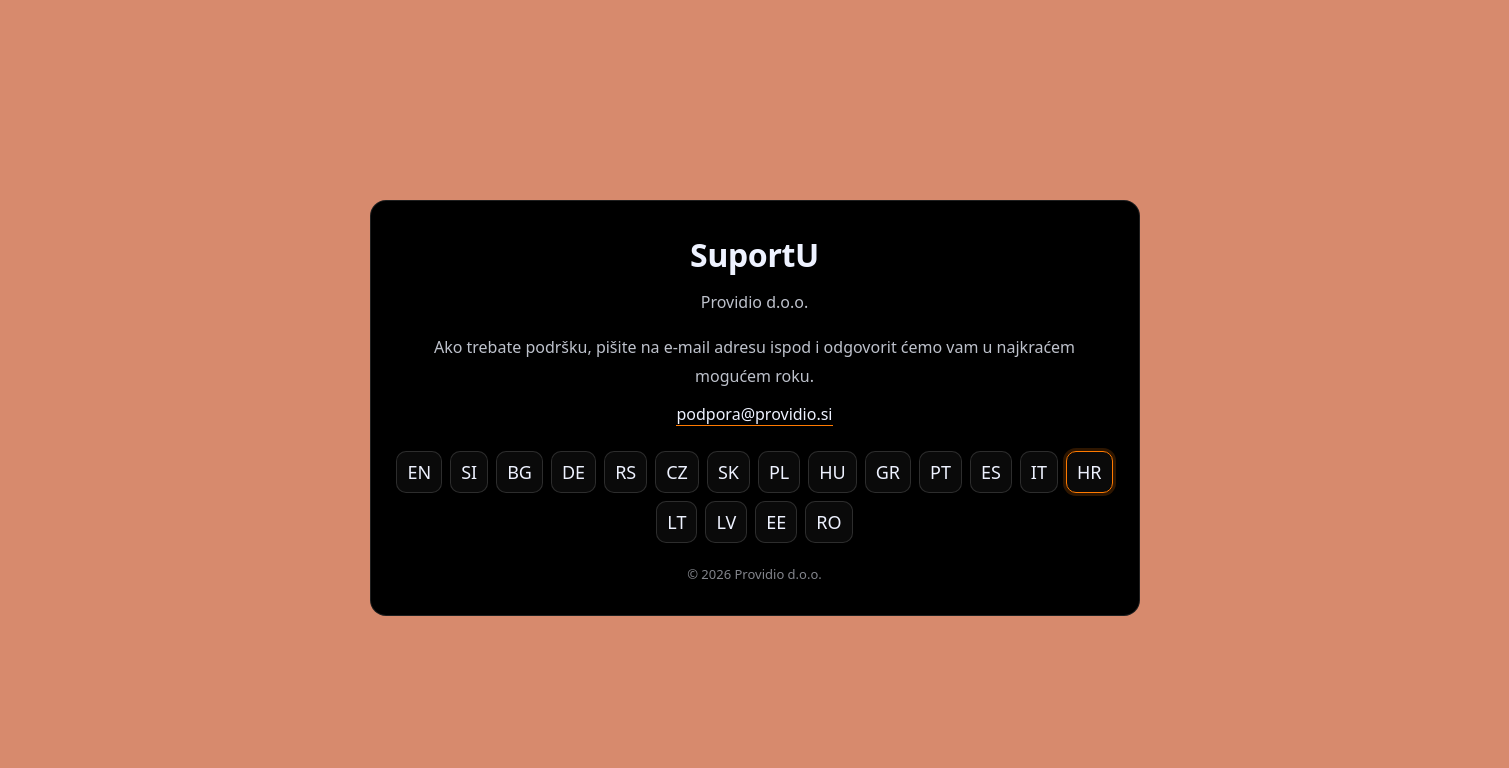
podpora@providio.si (754, 414)
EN (419, 472)
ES (991, 472)
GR (888, 472)
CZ (677, 472)
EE (776, 522)
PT (940, 472)
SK (728, 472)
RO (828, 522)
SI (469, 472)
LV (726, 522)
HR (1089, 472)
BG (519, 472)
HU (832, 472)
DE (573, 472)
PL (779, 472)
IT (1039, 472)
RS (625, 472)
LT (676, 522)
